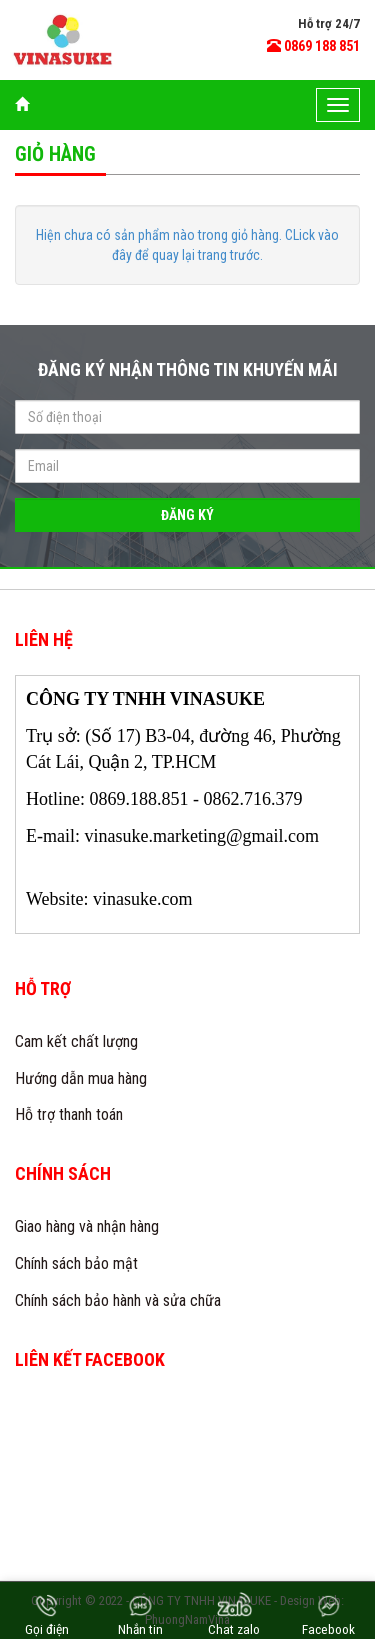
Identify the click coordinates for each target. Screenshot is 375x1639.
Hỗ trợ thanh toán (69, 1114)
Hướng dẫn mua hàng (81, 1078)
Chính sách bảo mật (76, 1263)
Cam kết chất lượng (76, 1041)
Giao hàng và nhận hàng (87, 1226)
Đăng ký (187, 515)
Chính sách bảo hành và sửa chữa (118, 1300)
